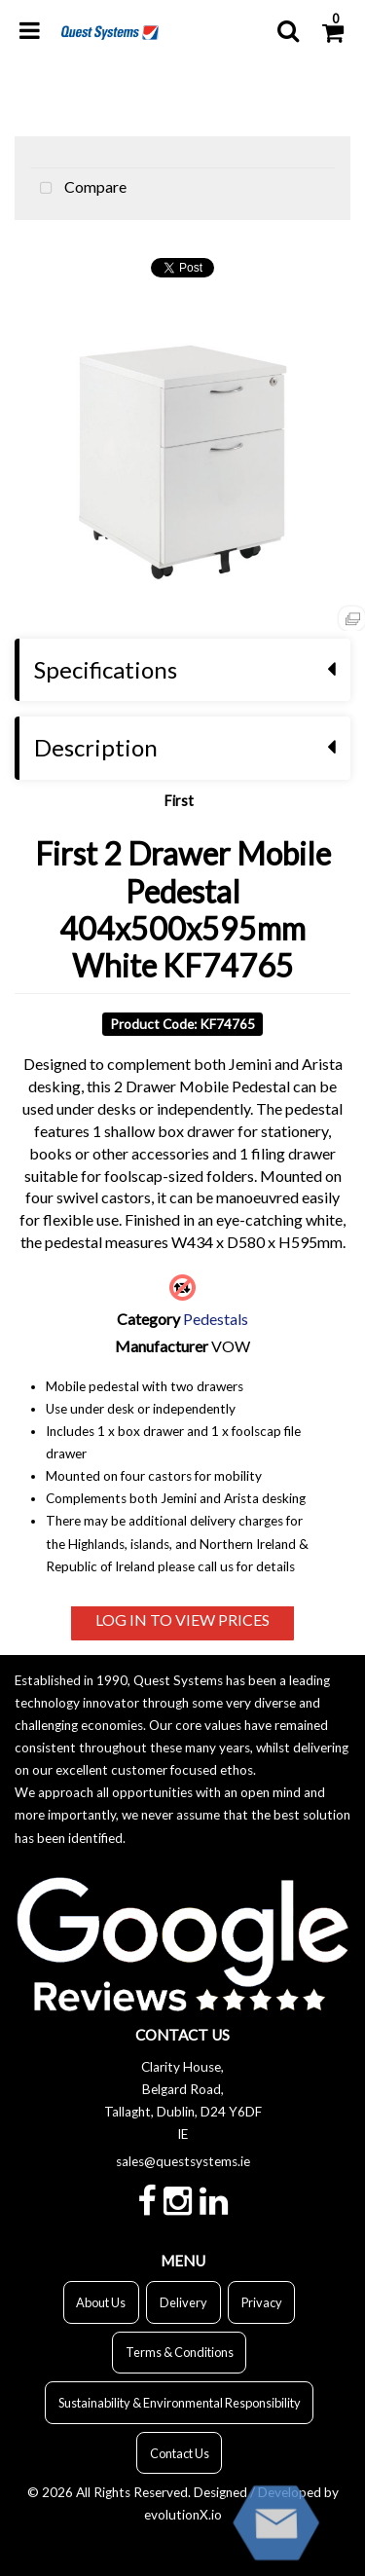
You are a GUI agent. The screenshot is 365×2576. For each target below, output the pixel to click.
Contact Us (179, 2453)
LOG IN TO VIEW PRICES (182, 1619)
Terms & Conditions (180, 2352)
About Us (101, 2302)
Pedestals (215, 1318)
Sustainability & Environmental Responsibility (179, 2402)
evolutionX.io (183, 2514)
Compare (78, 188)
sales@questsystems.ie (183, 2161)
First (179, 800)
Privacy (261, 2302)
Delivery (183, 2302)
